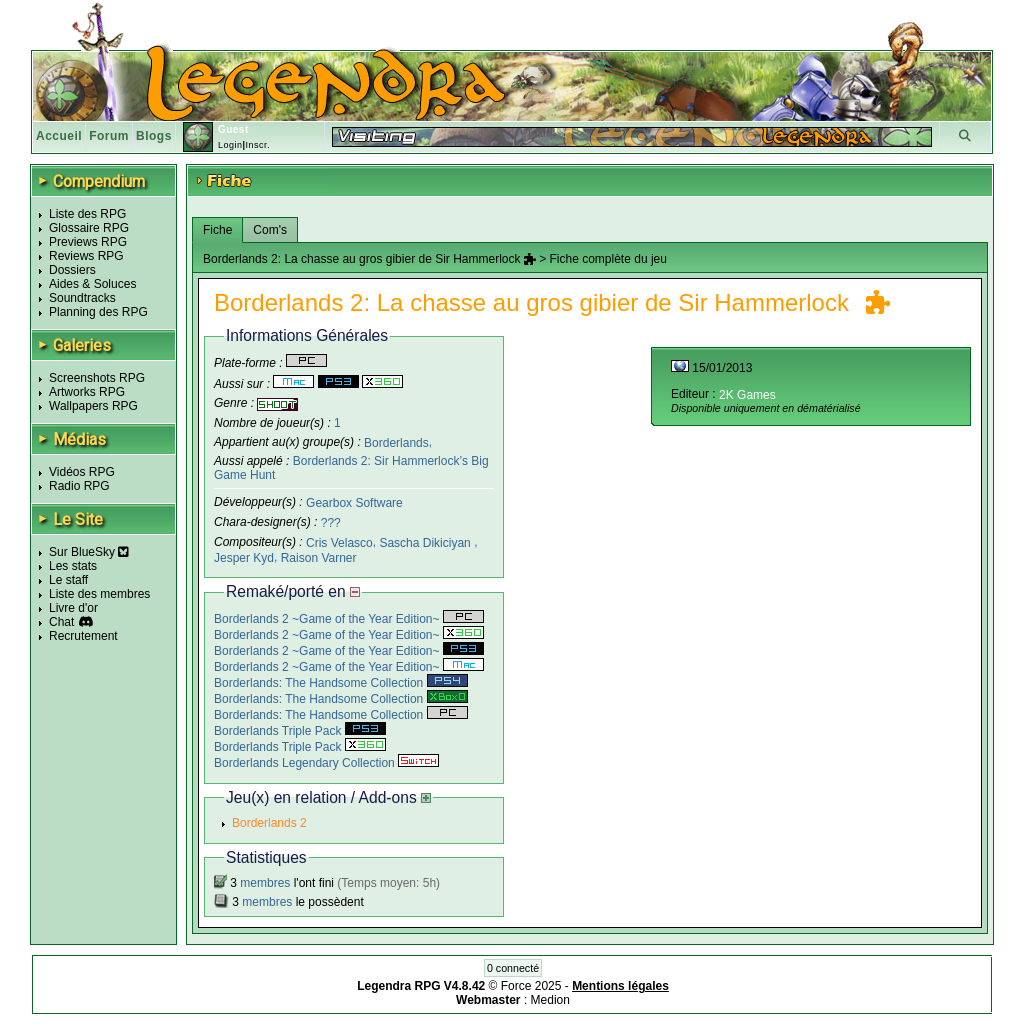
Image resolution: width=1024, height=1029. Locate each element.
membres (265, 883)
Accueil (59, 136)
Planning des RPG (98, 312)
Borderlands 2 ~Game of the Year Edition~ (349, 619)
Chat (61, 622)
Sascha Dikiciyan (426, 543)
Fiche (217, 230)
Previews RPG (88, 242)
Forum (109, 136)
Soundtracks (82, 298)
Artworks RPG (87, 392)
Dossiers (72, 270)
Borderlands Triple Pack (300, 731)
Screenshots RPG (97, 378)
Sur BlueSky (89, 552)
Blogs (154, 136)
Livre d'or (73, 608)
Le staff (68, 580)
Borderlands (396, 442)
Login (230, 145)
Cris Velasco (339, 543)
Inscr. (257, 145)
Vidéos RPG (82, 472)
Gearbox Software (354, 503)
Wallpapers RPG (93, 406)
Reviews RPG (86, 256)
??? (331, 523)
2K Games (747, 395)
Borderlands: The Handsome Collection (341, 683)
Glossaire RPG (89, 228)
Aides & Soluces (92, 284)
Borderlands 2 (269, 823)
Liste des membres (99, 594)
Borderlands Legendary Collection (326, 763)
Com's (270, 230)
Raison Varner (319, 558)
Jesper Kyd (244, 558)
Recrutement (83, 636)
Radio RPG (79, 486)
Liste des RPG (87, 214)
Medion (550, 1000)
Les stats (73, 566)
